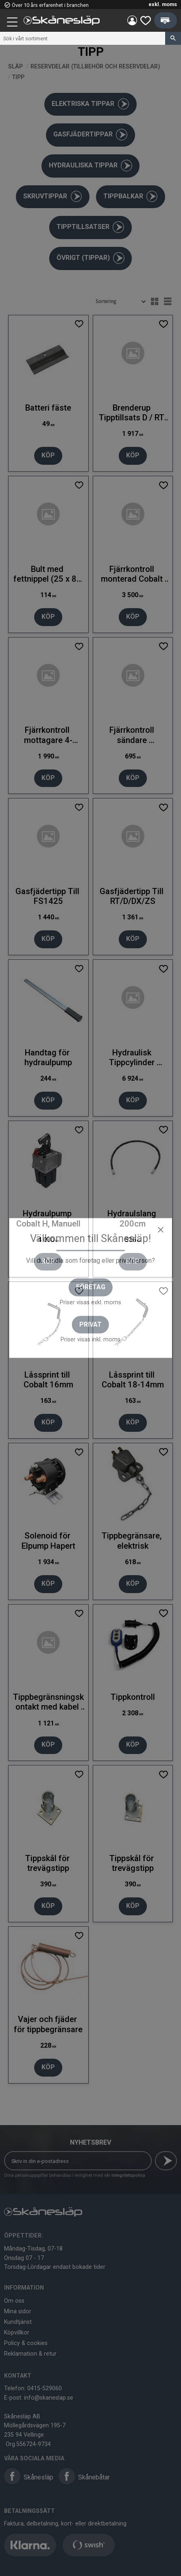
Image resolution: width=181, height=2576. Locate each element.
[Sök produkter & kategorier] (82, 38)
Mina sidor (17, 2311)
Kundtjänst (18, 2322)
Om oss (14, 2300)
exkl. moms (162, 4)
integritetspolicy (128, 2175)
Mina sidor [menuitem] (132, 20)
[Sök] (173, 38)
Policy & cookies (26, 2343)
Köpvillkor (16, 2332)
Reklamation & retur (30, 2353)
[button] (13, 23)
